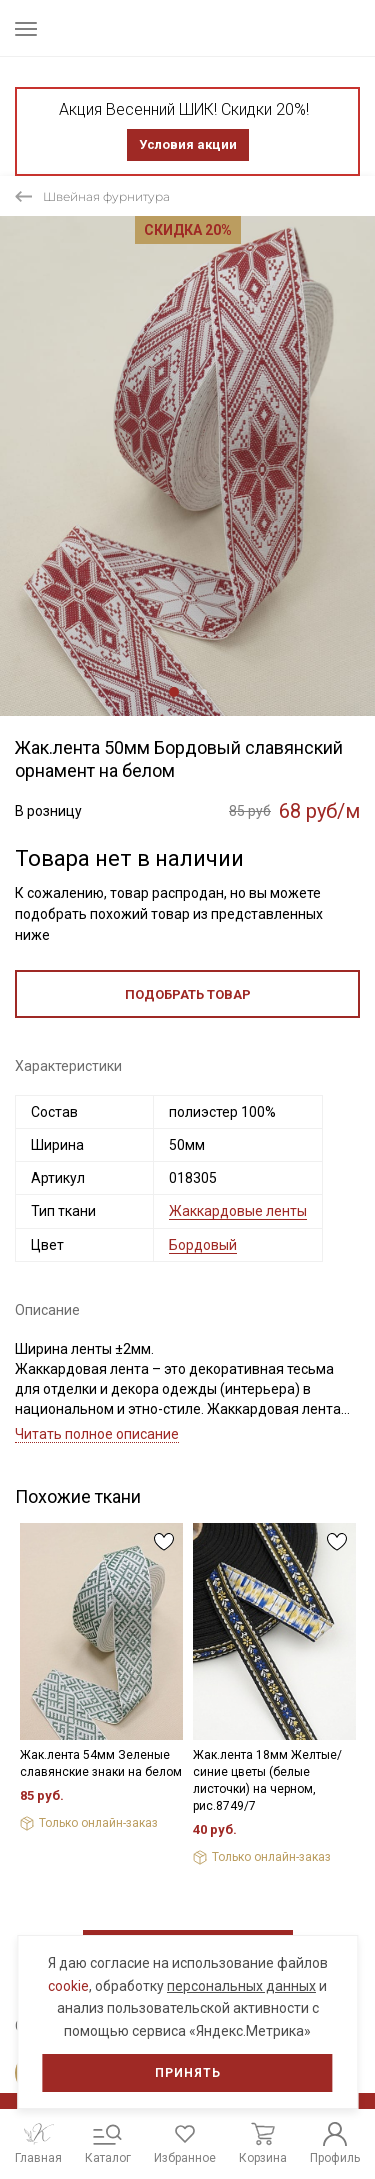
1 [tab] (174, 692)
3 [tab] (204, 692)
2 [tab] (190, 692)
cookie (68, 1986)
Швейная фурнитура (106, 196)
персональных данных (241, 1986)
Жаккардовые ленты (238, 1211)
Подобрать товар (188, 994)
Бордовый (203, 1245)
